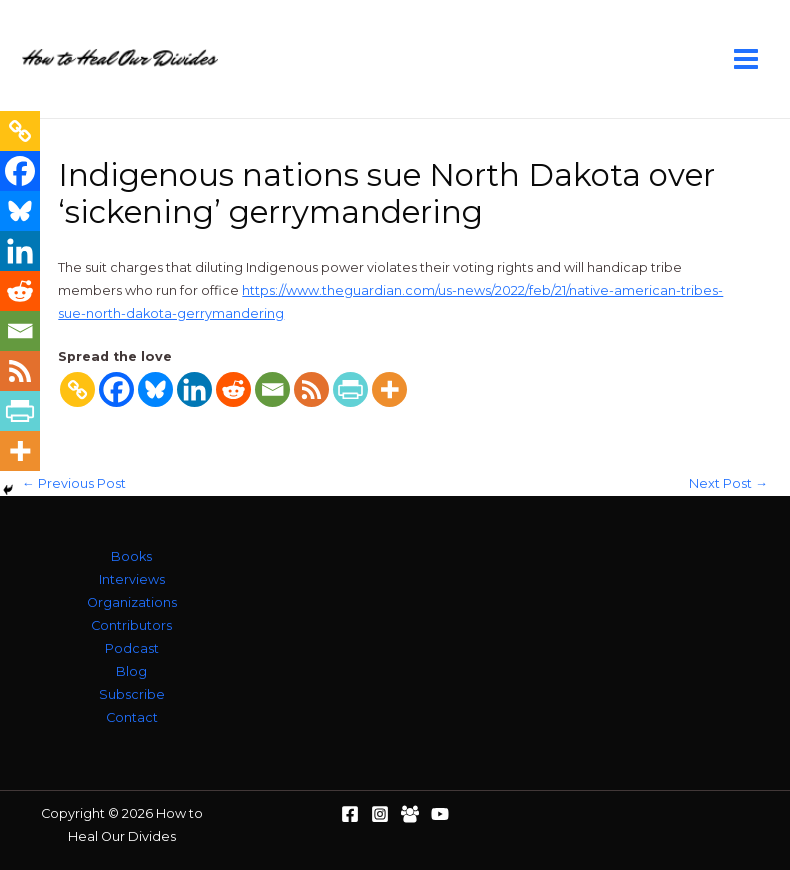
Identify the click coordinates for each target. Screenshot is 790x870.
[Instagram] (380, 814)
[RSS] (311, 389)
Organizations (132, 602)
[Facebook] (116, 389)
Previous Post (74, 484)
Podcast (132, 648)
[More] (389, 389)
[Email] (272, 389)
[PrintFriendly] (350, 389)
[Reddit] (233, 389)
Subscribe (132, 694)
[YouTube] (440, 814)
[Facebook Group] (410, 814)
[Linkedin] (194, 389)
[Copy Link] (77, 389)
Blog (131, 671)
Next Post (728, 484)
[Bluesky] (155, 389)
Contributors (131, 625)
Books (131, 556)
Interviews (132, 579)
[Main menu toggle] (746, 58)
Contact (132, 717)
